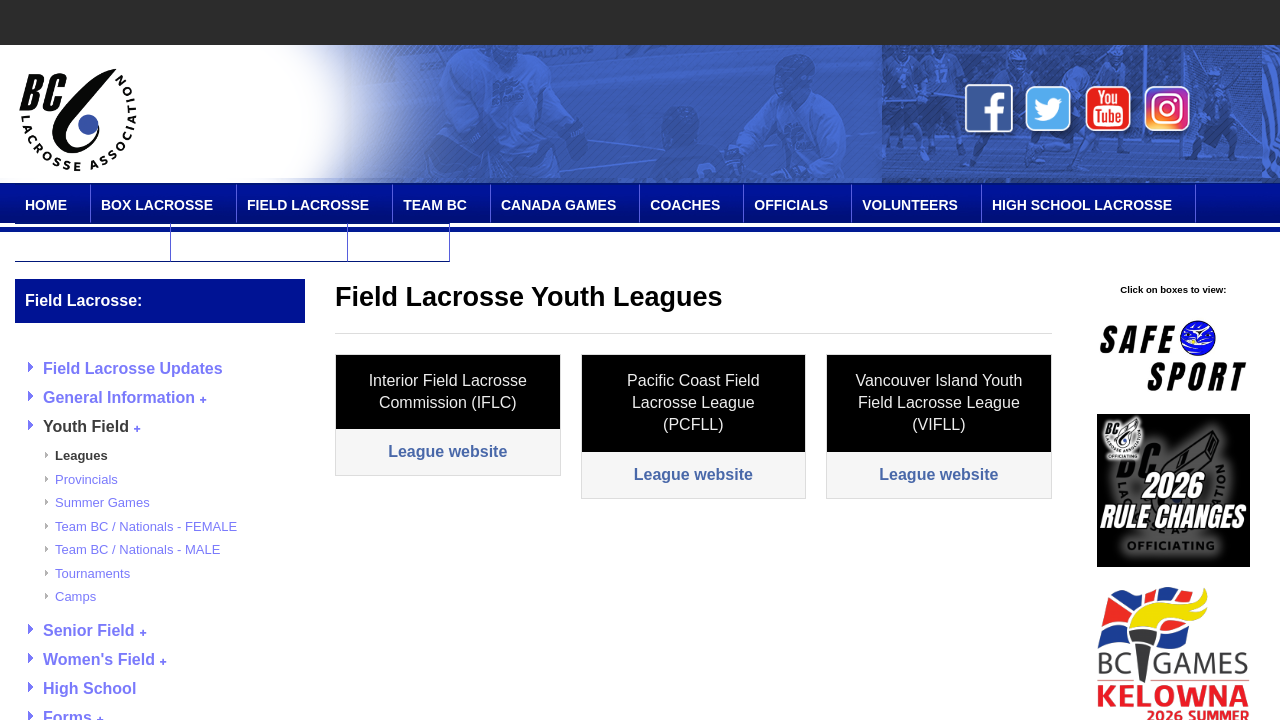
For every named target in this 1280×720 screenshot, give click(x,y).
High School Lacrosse (1082, 205)
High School (89, 688)
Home (46, 205)
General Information (124, 397)
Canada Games (558, 205)
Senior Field (94, 630)
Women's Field (104, 659)
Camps (75, 596)
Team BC (435, 205)
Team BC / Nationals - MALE (137, 549)
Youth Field (91, 426)
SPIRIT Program (86, 244)
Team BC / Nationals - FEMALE (146, 526)
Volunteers (910, 205)
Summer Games (102, 502)
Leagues (81, 455)
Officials (791, 205)
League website (447, 451)
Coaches (685, 205)
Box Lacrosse (157, 205)
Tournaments (92, 573)
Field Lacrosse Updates (133, 368)
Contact (391, 244)
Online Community (252, 244)
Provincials (86, 479)
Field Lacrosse (308, 205)
